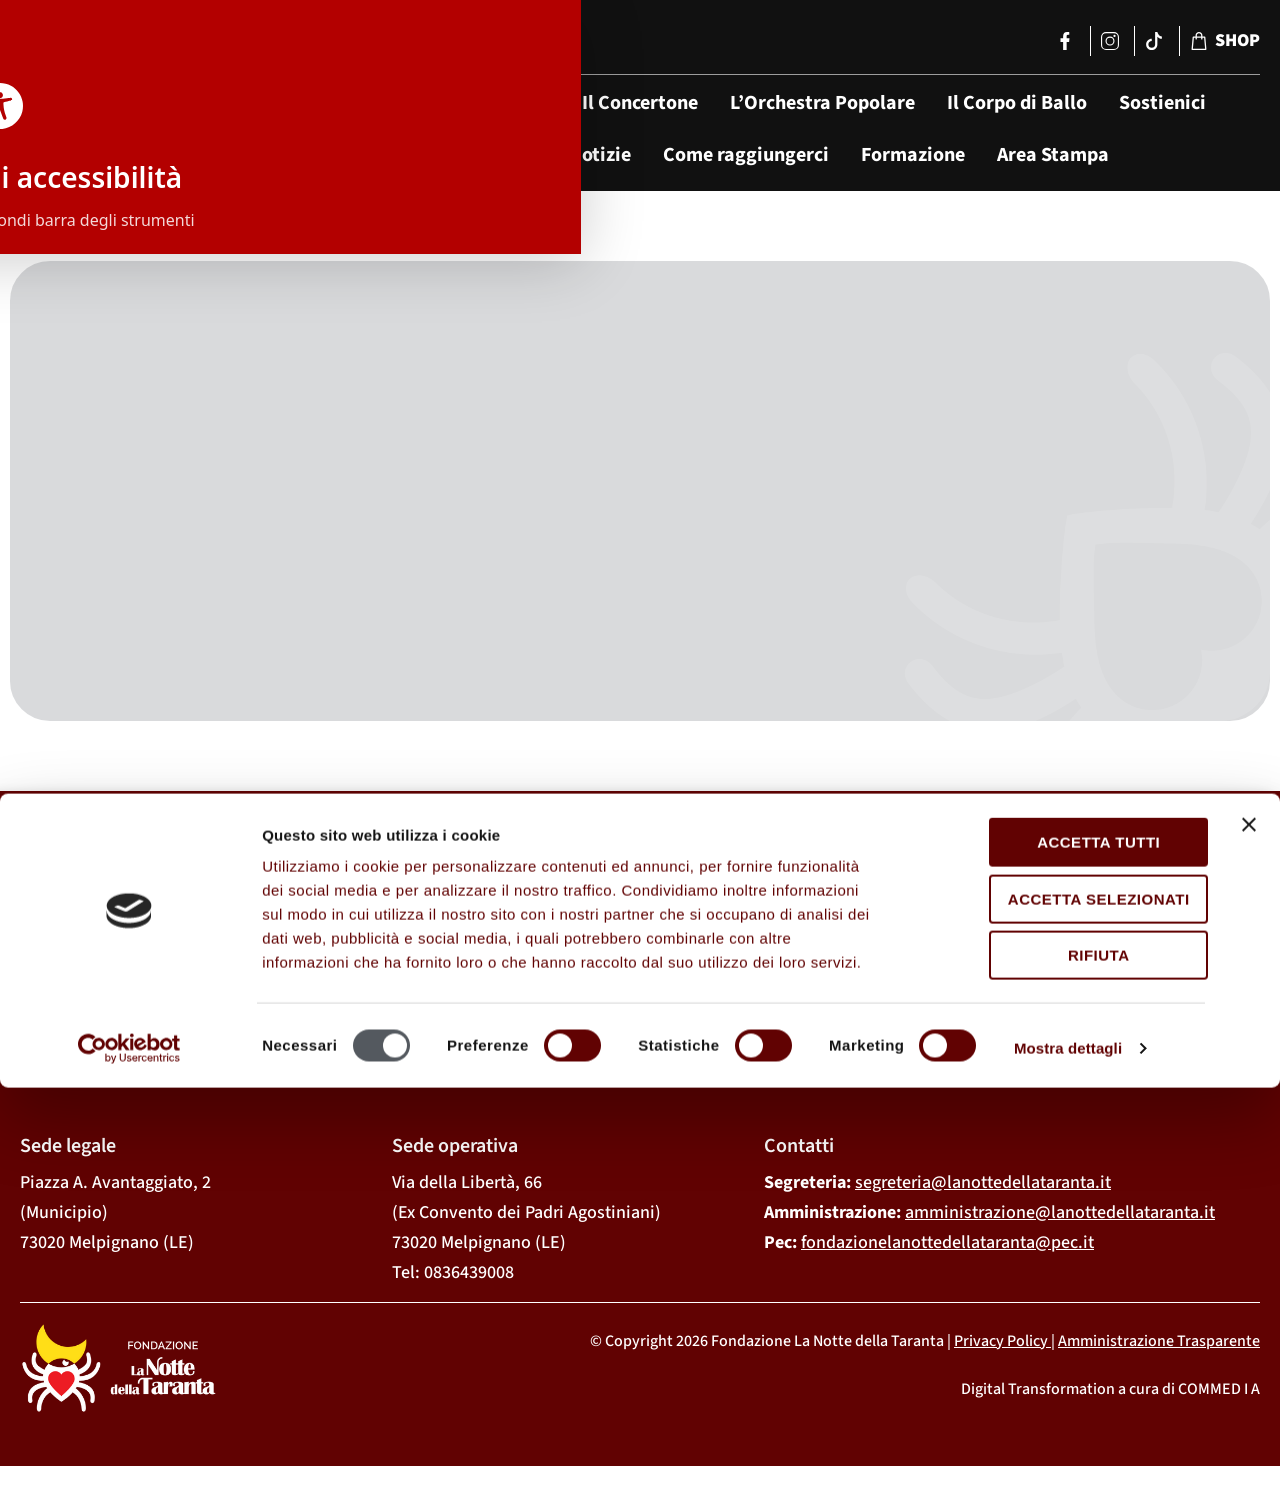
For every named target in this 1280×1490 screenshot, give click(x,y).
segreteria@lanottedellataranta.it (983, 1186)
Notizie (600, 155)
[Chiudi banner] (1249, 1227)
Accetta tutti (1061, 1244)
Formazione (913, 155)
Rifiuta (1062, 1357)
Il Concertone (640, 103)
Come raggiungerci (746, 155)
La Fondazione (369, 103)
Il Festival (507, 103)
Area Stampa (1053, 155)
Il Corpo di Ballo (1017, 103)
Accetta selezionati (1062, 1300)
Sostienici (1162, 103)
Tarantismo (486, 155)
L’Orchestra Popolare (822, 103)
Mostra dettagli (1068, 1450)
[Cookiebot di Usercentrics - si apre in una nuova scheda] (129, 1451)
